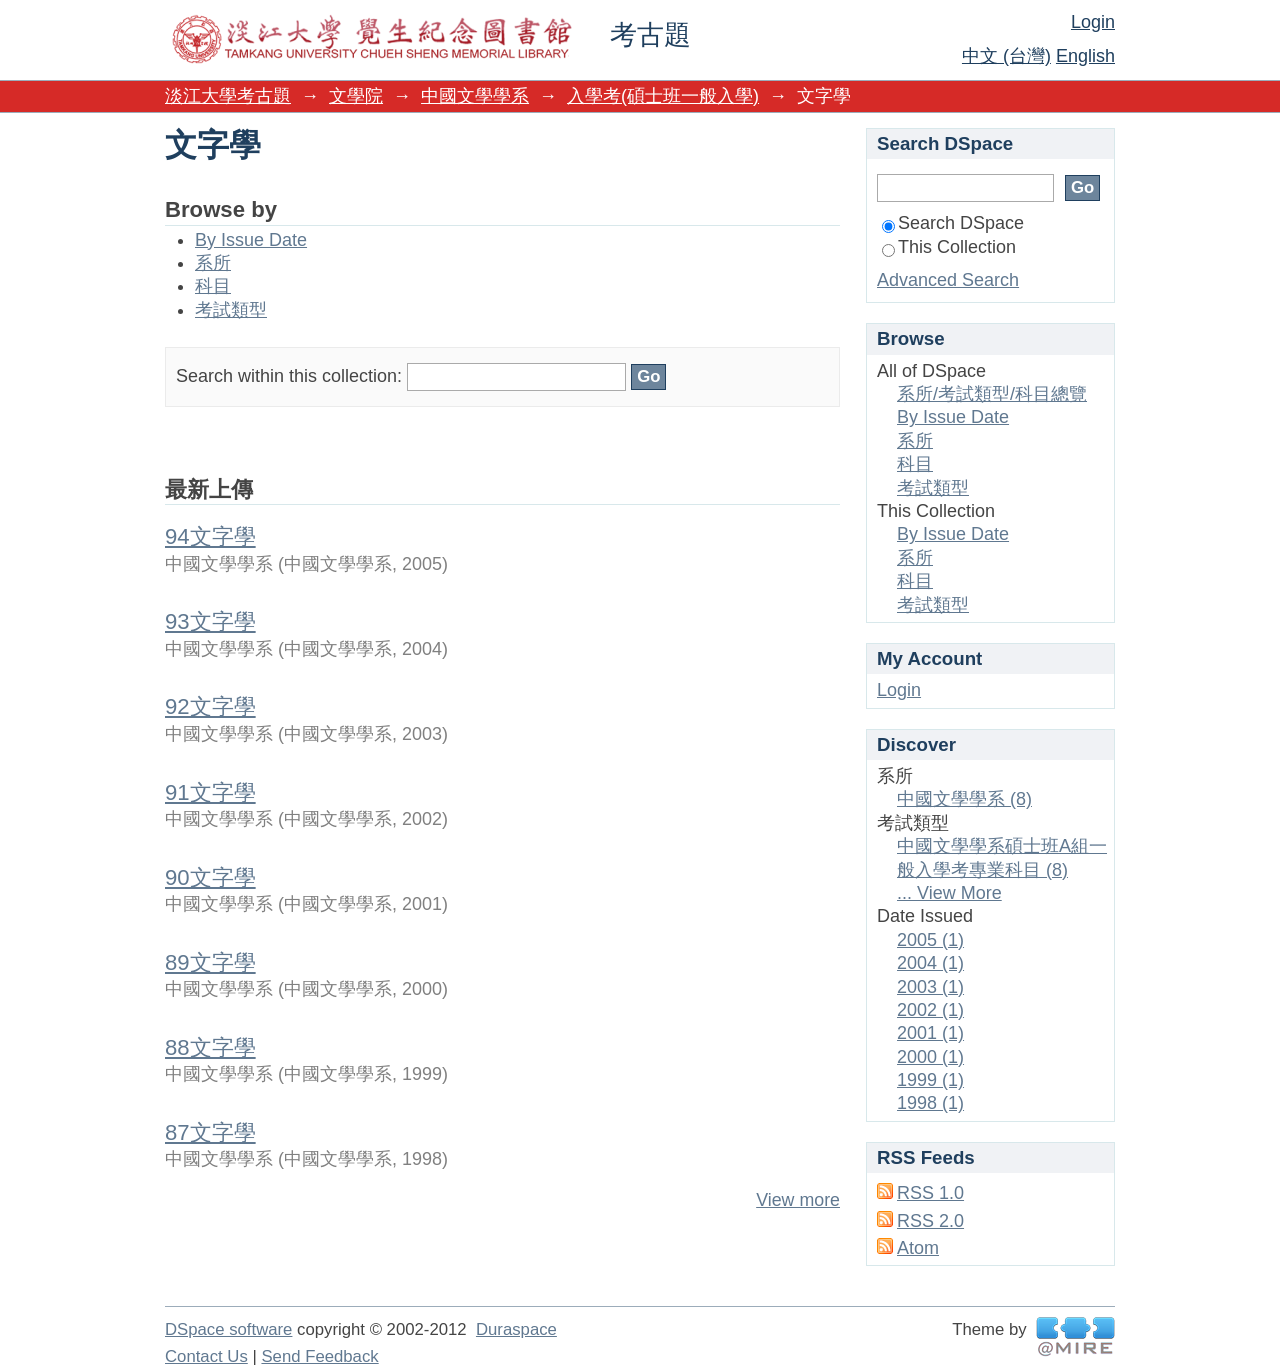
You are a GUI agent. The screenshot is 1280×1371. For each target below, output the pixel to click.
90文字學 (210, 877)
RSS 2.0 (930, 1221)
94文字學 (210, 536)
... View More (949, 893)
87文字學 (210, 1132)
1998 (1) (930, 1103)
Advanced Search (948, 280)
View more (798, 1200)
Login (1093, 22)
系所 (213, 263)
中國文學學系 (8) (964, 799)
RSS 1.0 (930, 1193)
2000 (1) (930, 1057)
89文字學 (210, 962)
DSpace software (228, 1329)
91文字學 (210, 792)
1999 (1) (930, 1080)
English (1085, 56)
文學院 (356, 96)
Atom (918, 1248)
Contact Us (206, 1356)
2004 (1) (930, 963)
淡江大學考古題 (228, 96)
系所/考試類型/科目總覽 (992, 394)
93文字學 (210, 621)
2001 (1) (930, 1033)
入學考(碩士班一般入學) (663, 96)
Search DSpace (953, 223)
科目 (213, 286)
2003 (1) (930, 987)
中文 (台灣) (1006, 56)
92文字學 (210, 706)
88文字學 (210, 1047)
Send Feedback (319, 1356)
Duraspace (516, 1329)
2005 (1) (930, 940)
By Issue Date (251, 240)
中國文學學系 (475, 96)
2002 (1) (930, 1010)
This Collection (949, 247)
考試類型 (231, 310)
